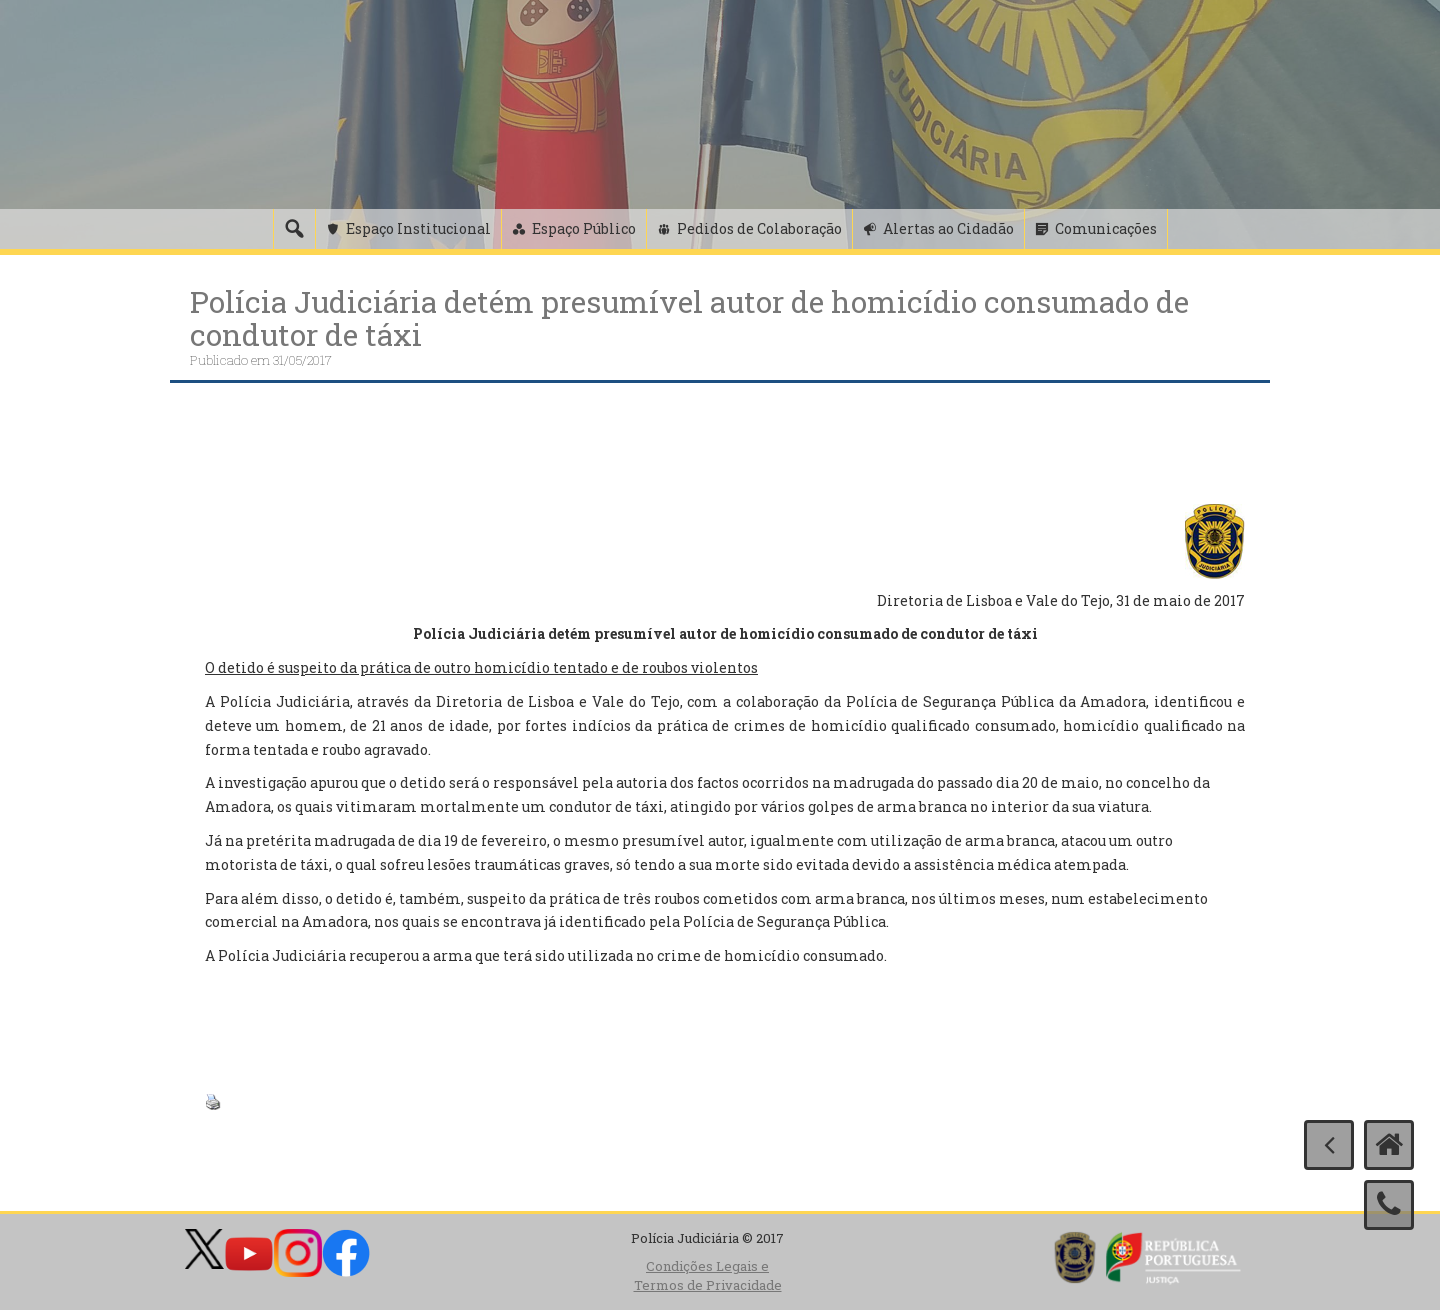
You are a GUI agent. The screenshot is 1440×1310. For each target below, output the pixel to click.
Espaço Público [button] (584, 228)
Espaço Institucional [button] (418, 228)
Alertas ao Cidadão (948, 228)
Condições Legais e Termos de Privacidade (708, 1275)
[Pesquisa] (294, 229)
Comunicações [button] (1106, 228)
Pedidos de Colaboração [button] (759, 228)
